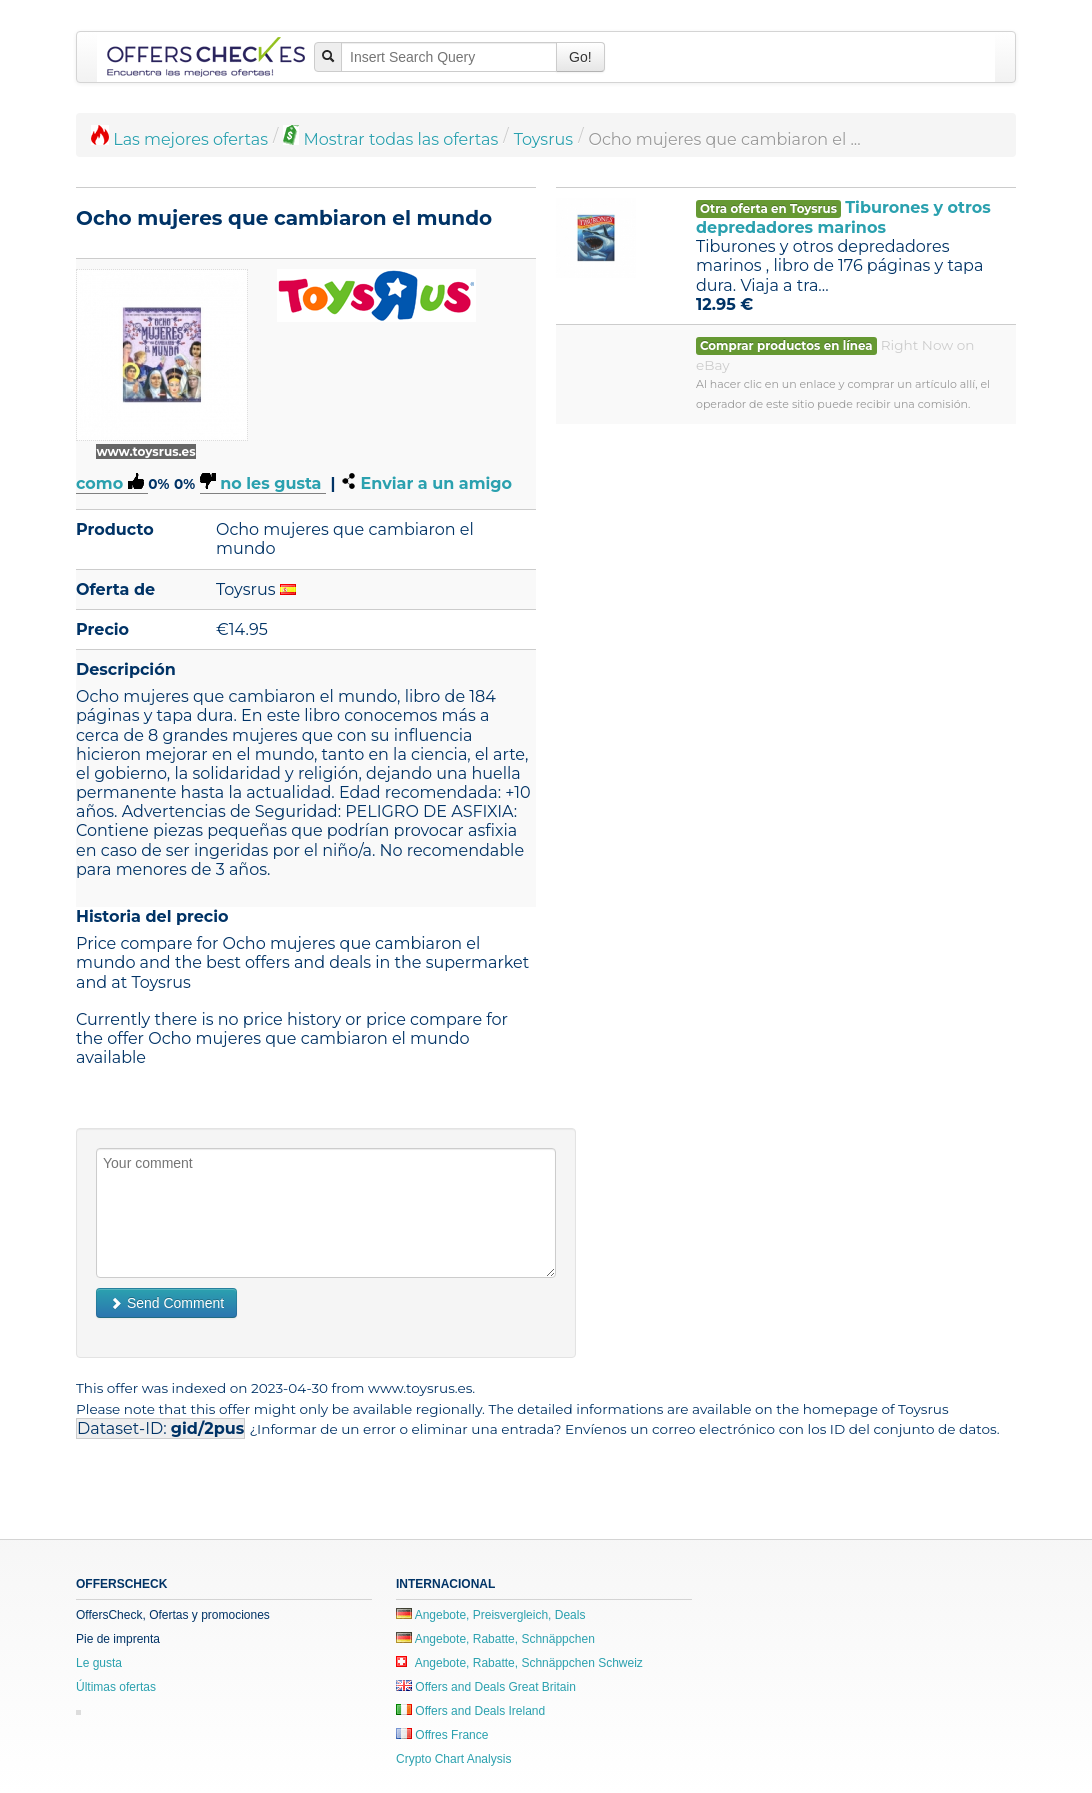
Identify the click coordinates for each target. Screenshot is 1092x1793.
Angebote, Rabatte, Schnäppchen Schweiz (519, 1663)
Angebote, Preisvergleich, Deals (490, 1615)
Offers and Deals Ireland (470, 1711)
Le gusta (99, 1663)
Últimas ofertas (116, 1687)
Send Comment (166, 1303)
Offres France (442, 1735)
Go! (580, 57)
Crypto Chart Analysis (453, 1759)
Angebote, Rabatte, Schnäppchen (495, 1639)
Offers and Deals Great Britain (486, 1687)
